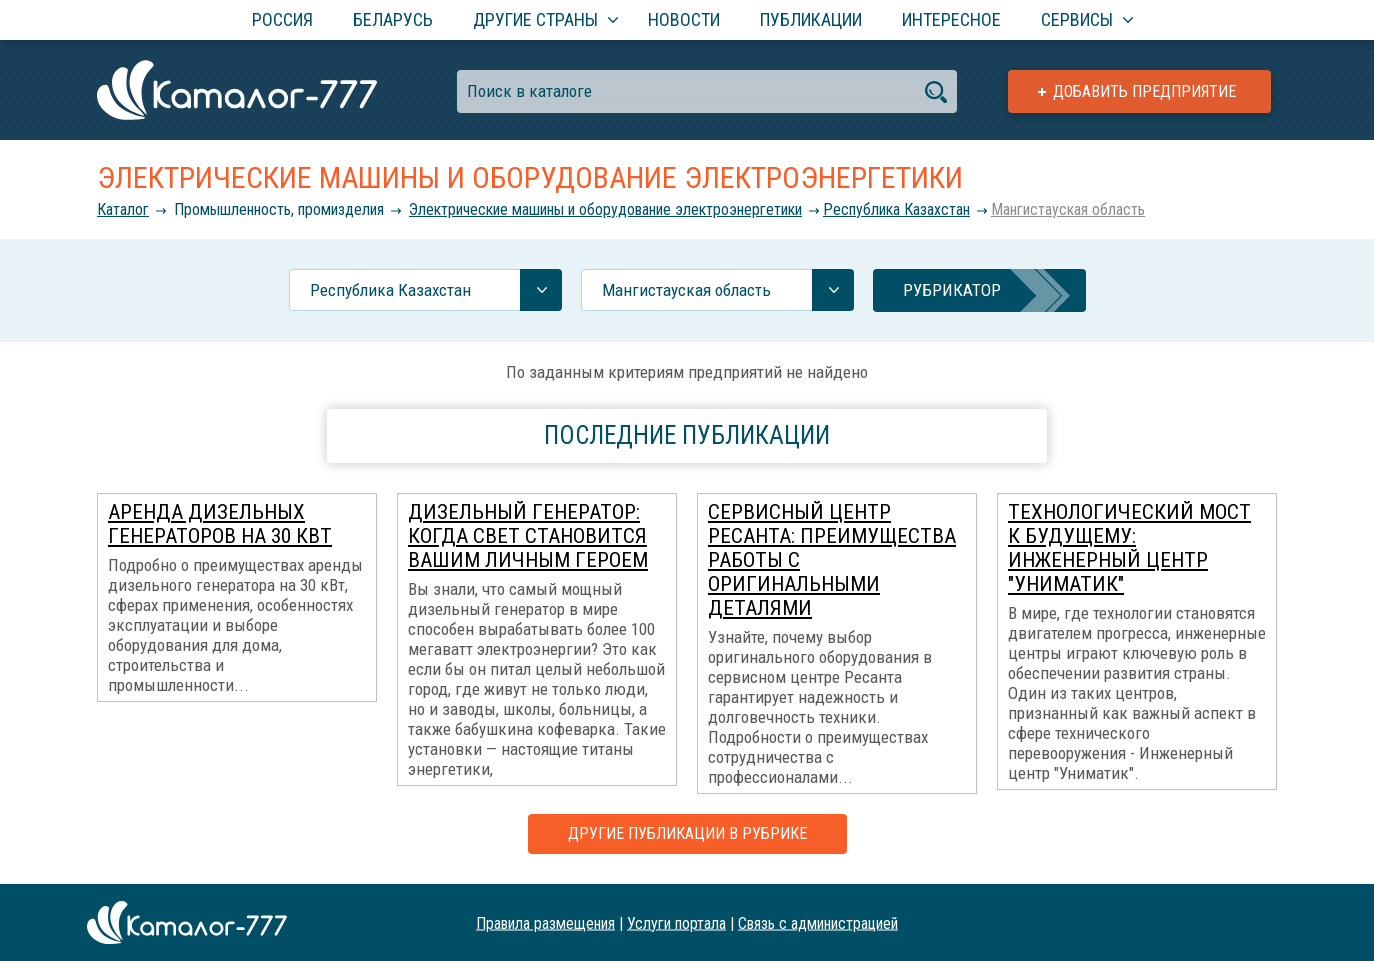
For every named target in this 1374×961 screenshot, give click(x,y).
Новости (684, 19)
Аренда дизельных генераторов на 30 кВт (220, 524)
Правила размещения (545, 922)
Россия (282, 19)
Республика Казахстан (896, 209)
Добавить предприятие (1144, 91)
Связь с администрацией (818, 922)
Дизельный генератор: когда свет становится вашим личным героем (528, 536)
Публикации (811, 19)
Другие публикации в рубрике (687, 833)
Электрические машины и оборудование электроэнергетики (605, 209)
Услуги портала (676, 922)
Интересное (951, 19)
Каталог (123, 209)
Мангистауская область (1068, 209)
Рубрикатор (952, 290)
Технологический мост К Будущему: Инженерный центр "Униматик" (1129, 548)
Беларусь (393, 19)
